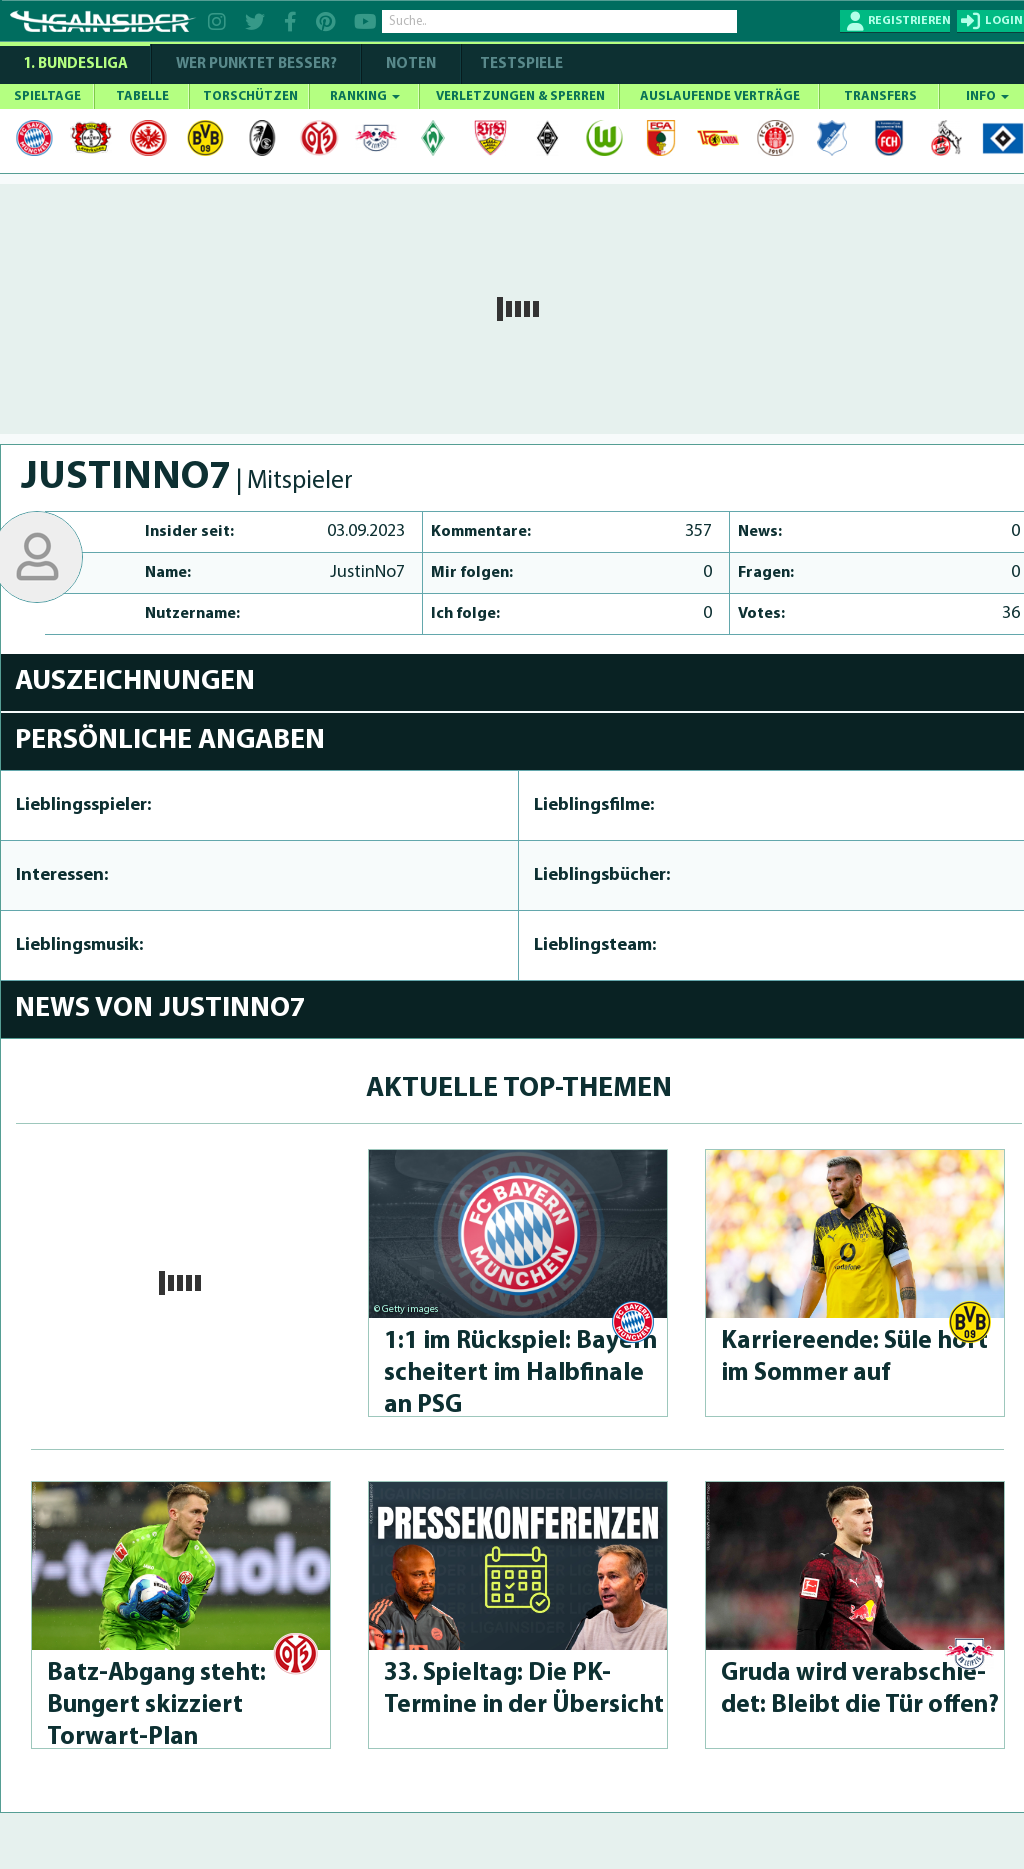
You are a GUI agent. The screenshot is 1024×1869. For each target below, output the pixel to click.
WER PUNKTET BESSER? (256, 64)
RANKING (365, 96)
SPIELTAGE (47, 96)
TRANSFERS (880, 96)
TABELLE (142, 96)
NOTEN (411, 64)
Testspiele (520, 64)
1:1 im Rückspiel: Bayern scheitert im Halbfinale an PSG (520, 1373)
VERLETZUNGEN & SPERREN (520, 96)
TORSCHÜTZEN (250, 96)
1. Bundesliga (75, 64)
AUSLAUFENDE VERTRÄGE (720, 96)
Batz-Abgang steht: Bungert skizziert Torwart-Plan (156, 1705)
